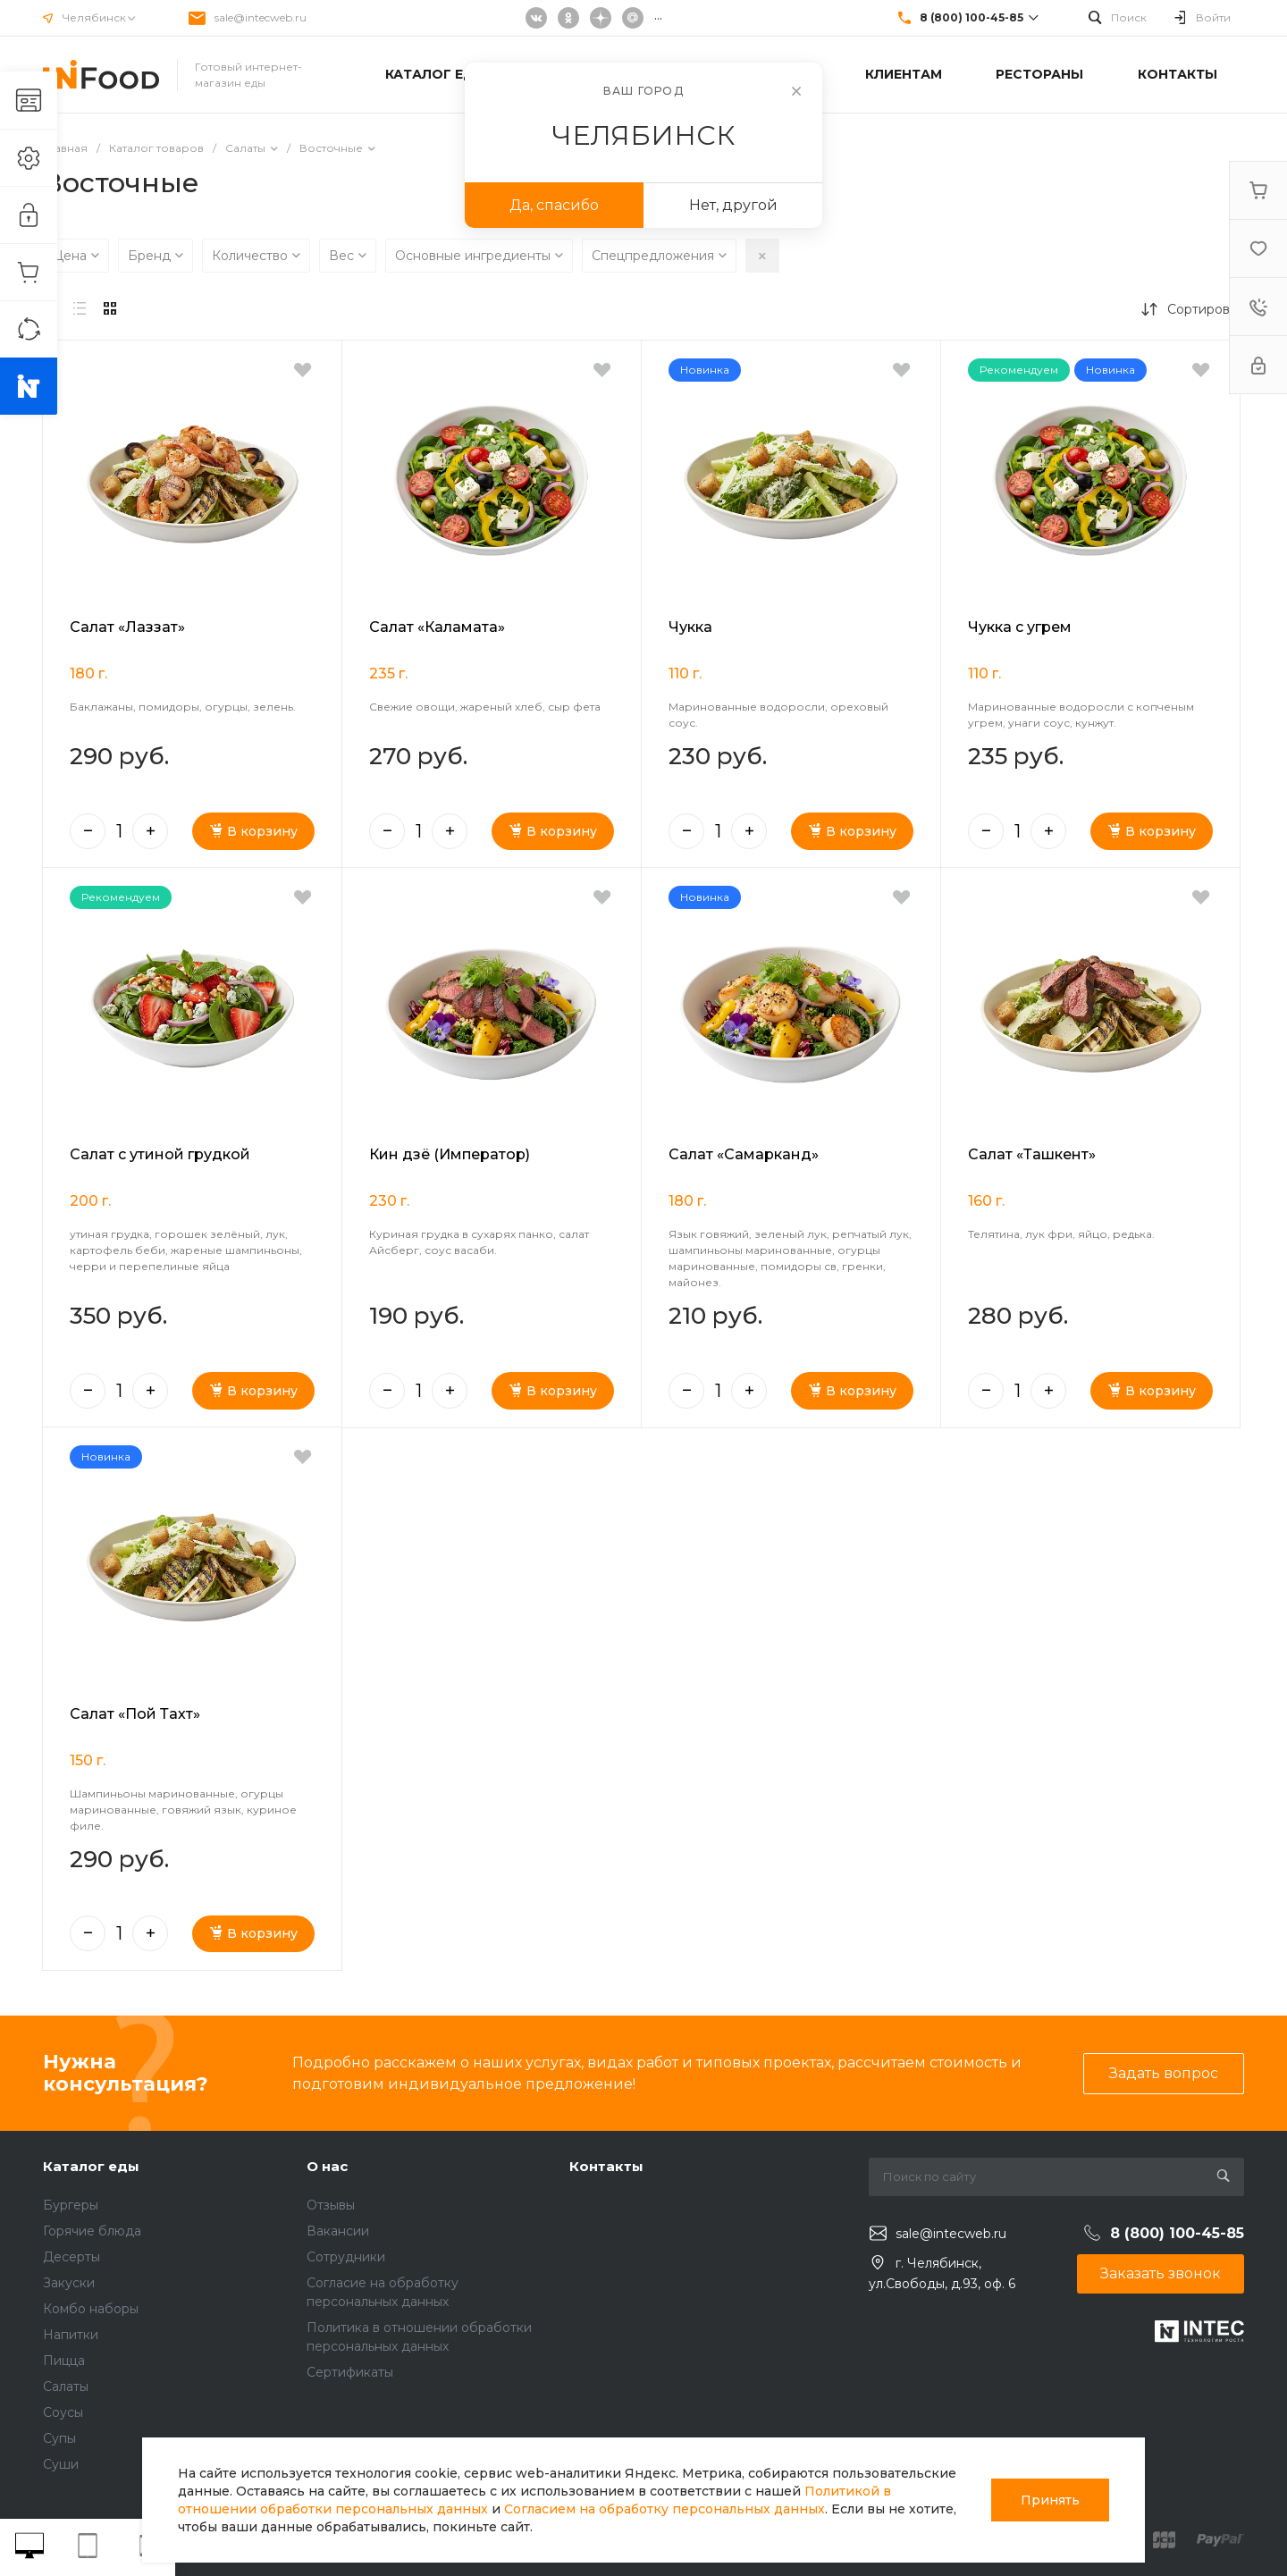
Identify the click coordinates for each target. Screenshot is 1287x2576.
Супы (59, 2438)
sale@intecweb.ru (260, 17)
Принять (1050, 2500)
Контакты (606, 2166)
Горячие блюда (92, 2231)
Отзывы (331, 2205)
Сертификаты (350, 2372)
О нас (327, 2166)
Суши (61, 2464)
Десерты (71, 2257)
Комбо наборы (91, 2309)
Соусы (63, 2412)
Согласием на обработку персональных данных (664, 2509)
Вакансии (338, 2231)
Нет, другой (733, 205)
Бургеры (70, 2205)
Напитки (70, 2335)
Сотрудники (346, 2257)
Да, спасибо (554, 205)
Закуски (69, 2283)
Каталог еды (91, 2166)
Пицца (64, 2361)
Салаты (65, 2386)
